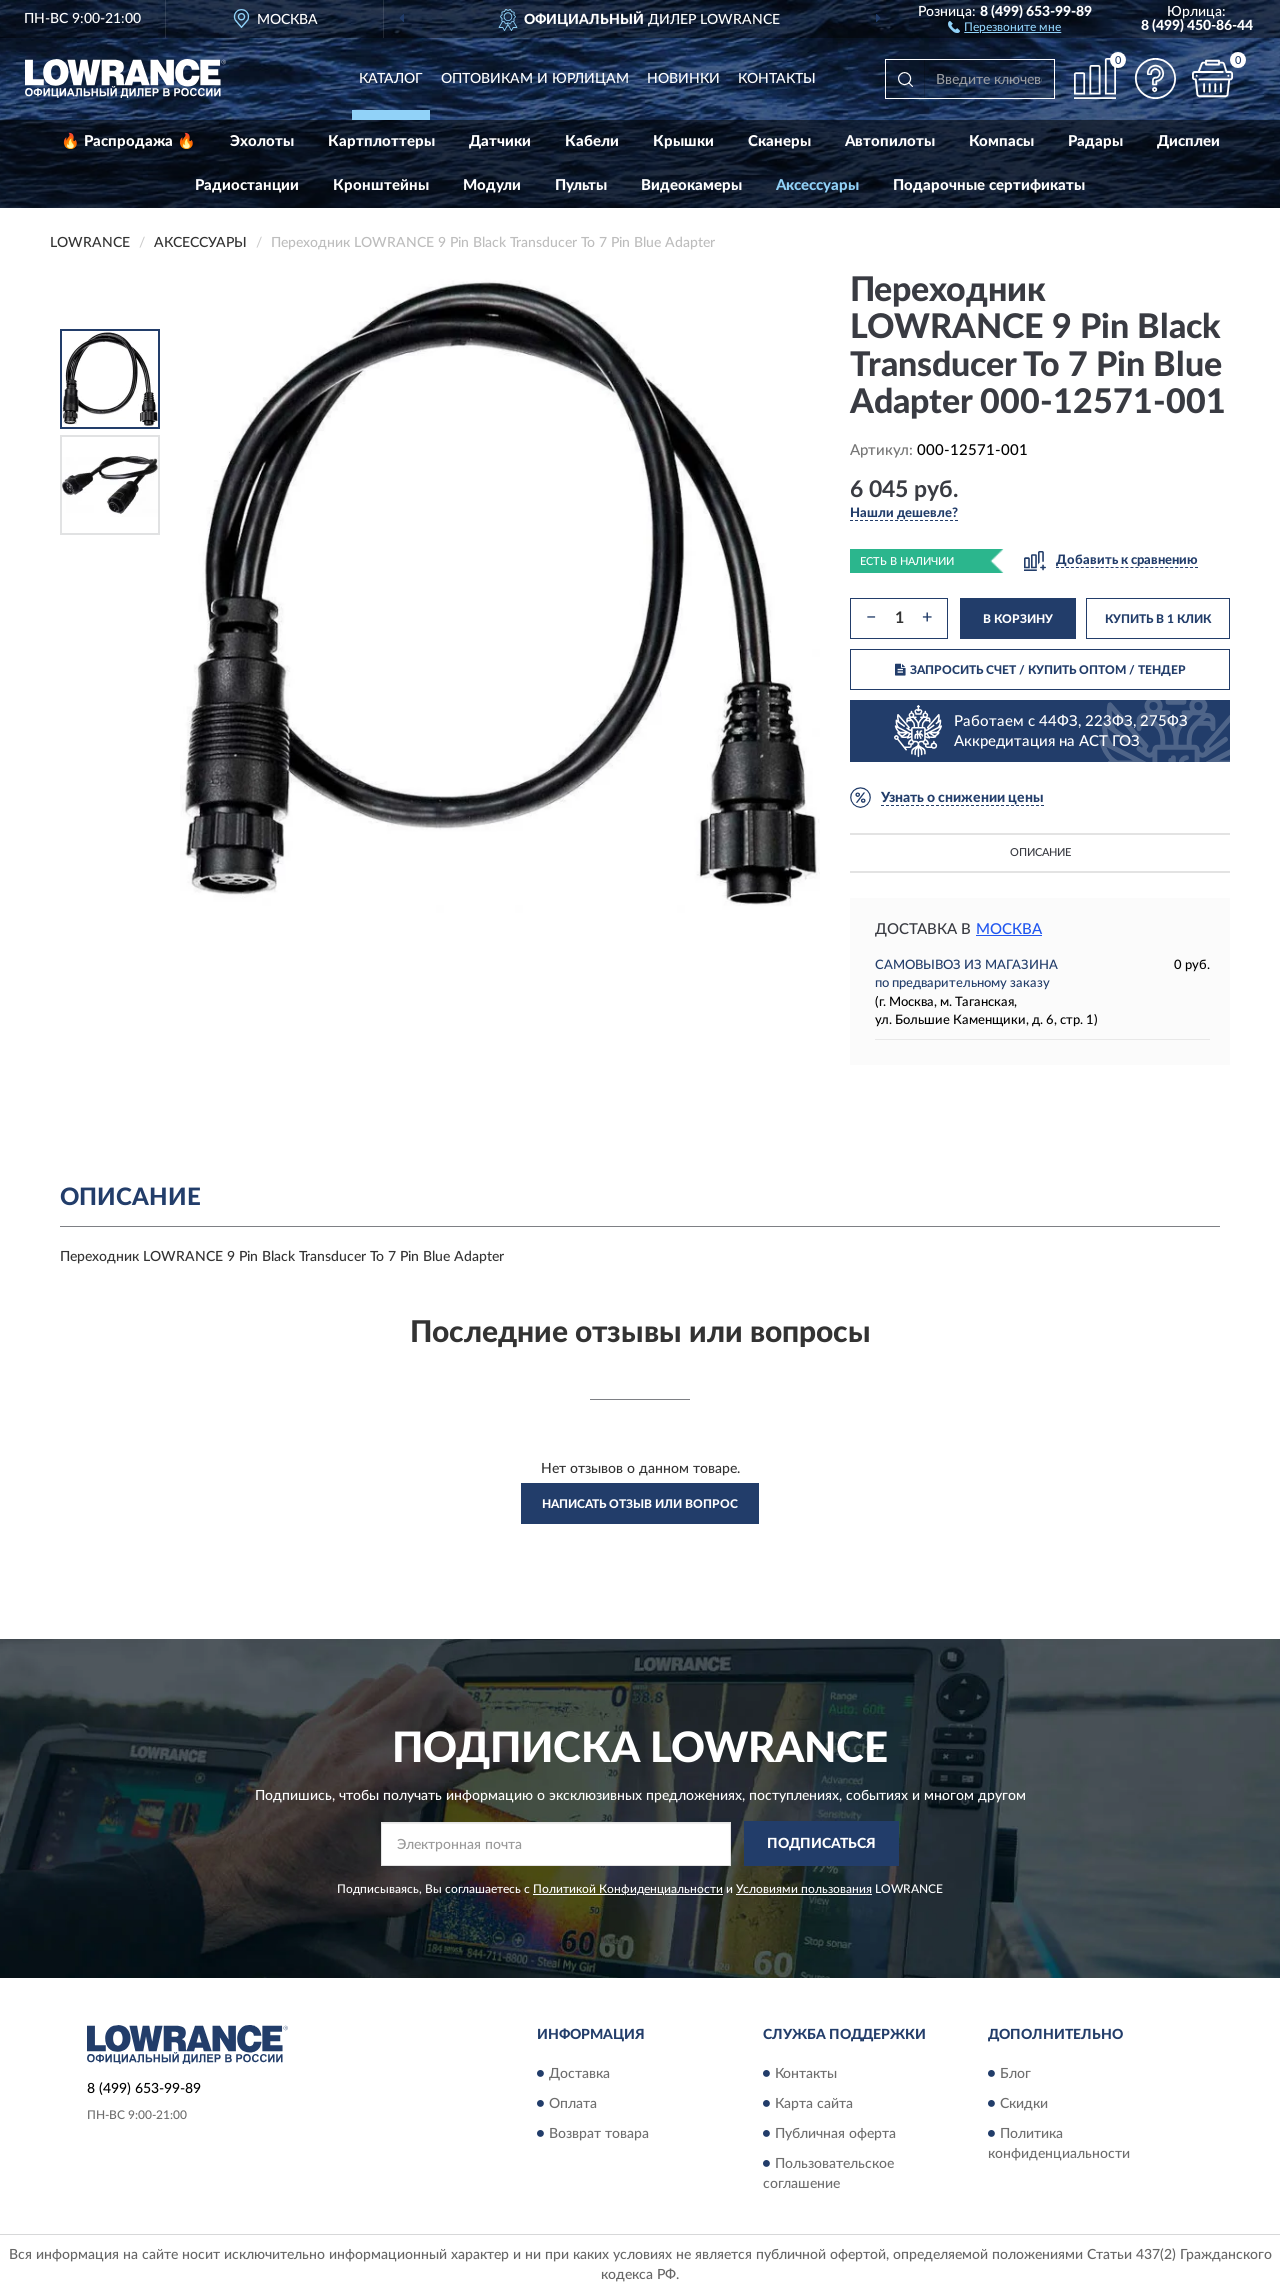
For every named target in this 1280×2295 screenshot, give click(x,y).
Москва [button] (1009, 929)
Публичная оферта (835, 2134)
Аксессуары (817, 185)
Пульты (581, 185)
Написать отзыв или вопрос (640, 1504)
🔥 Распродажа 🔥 (128, 141)
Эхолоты (262, 141)
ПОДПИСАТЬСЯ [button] (821, 1844)
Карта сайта (814, 2104)
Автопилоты (890, 141)
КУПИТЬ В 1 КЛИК (1158, 619)
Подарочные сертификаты (989, 185)
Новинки (683, 79)
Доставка (579, 2074)
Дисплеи (1188, 141)
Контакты (777, 79)
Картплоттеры (381, 141)
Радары (1095, 141)
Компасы (1001, 141)
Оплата (573, 2104)
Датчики (500, 141)
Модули (492, 185)
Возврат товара (599, 2134)
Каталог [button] (391, 79)
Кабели (592, 141)
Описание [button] (1040, 852)
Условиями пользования (804, 1889)
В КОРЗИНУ (1018, 619)
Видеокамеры (691, 185)
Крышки (683, 141)
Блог (1015, 2074)
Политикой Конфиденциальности (628, 1889)
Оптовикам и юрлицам (535, 79)
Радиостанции (247, 185)
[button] (1004, 26)
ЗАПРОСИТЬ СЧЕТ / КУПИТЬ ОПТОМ (1040, 670)
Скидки (1024, 2104)
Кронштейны (381, 185)
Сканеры (779, 141)
